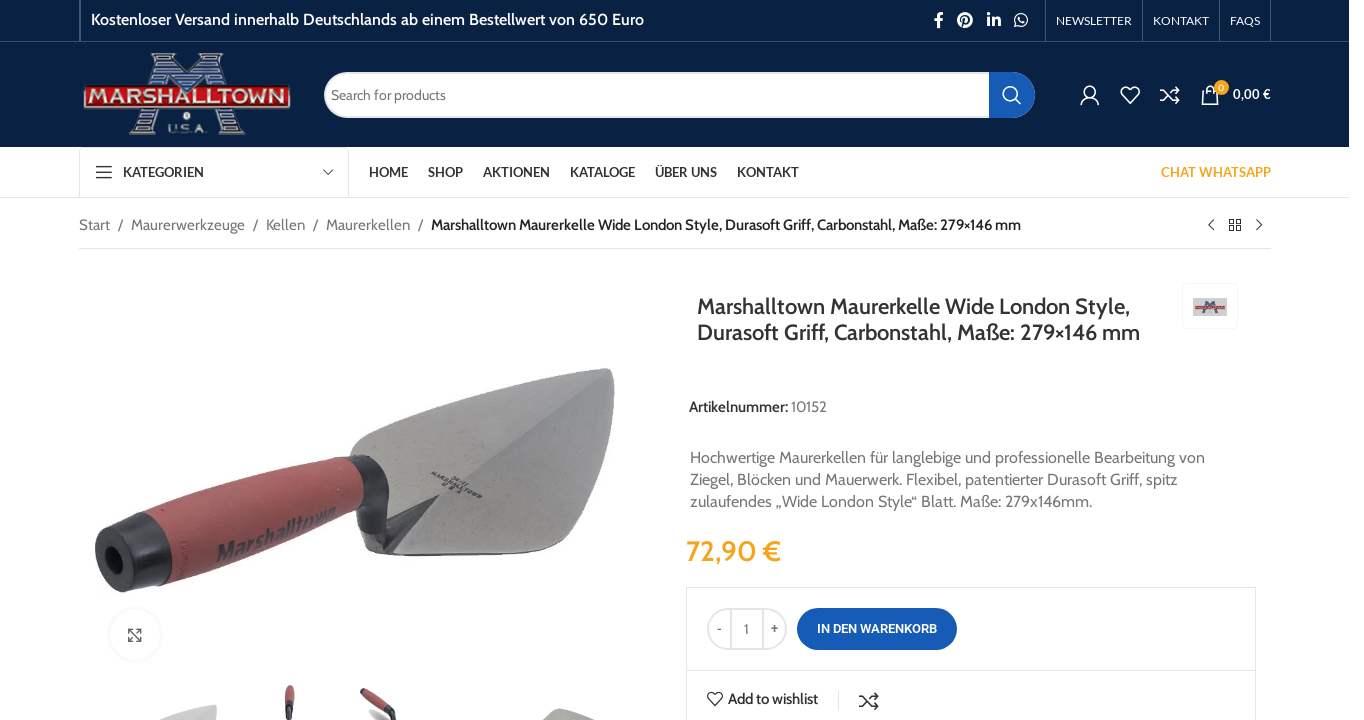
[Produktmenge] (747, 629)
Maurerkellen (368, 225)
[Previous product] (1211, 226)
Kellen (285, 225)
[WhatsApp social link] (1020, 20)
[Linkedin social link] (993, 20)
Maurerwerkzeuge (188, 225)
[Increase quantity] (774, 629)
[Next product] (1259, 226)
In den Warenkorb (877, 628)
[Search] (679, 95)
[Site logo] (186, 93)
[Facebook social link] (939, 20)
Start (94, 225)
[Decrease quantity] (719, 629)
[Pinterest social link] (965, 20)
